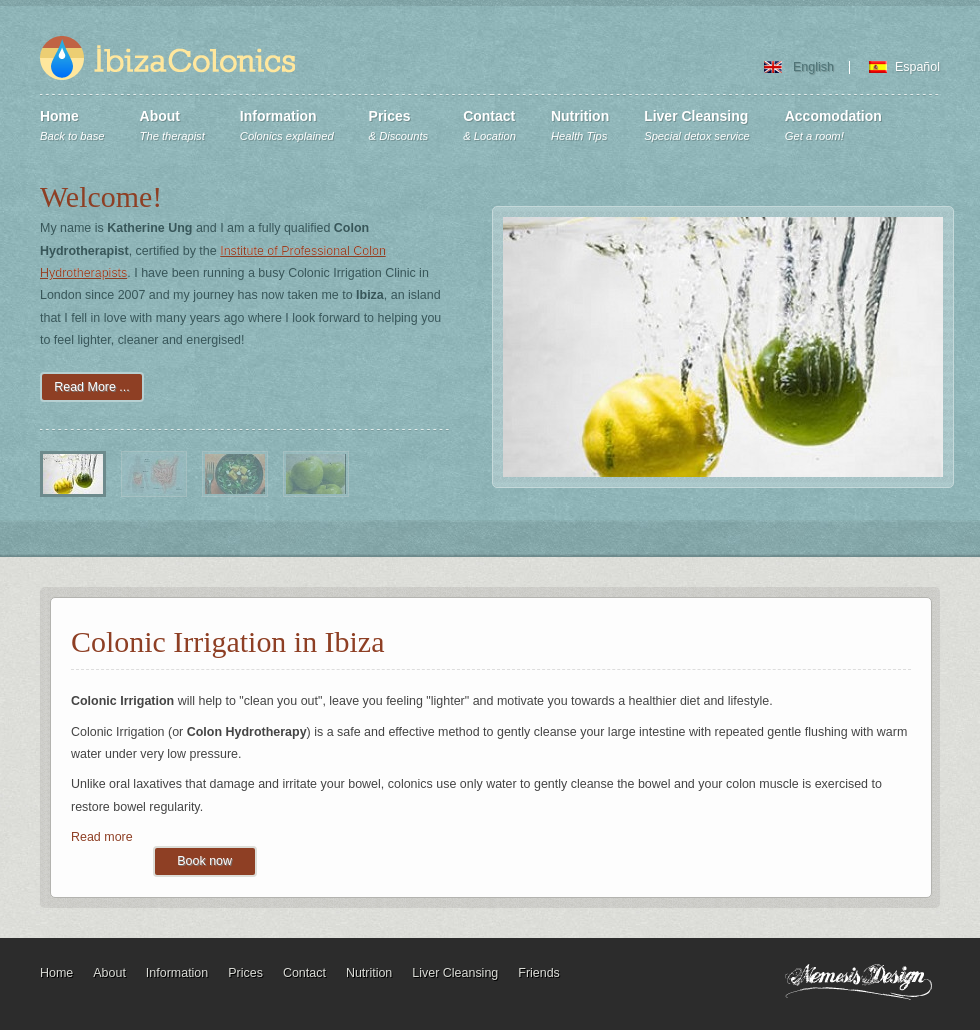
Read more (102, 837)
